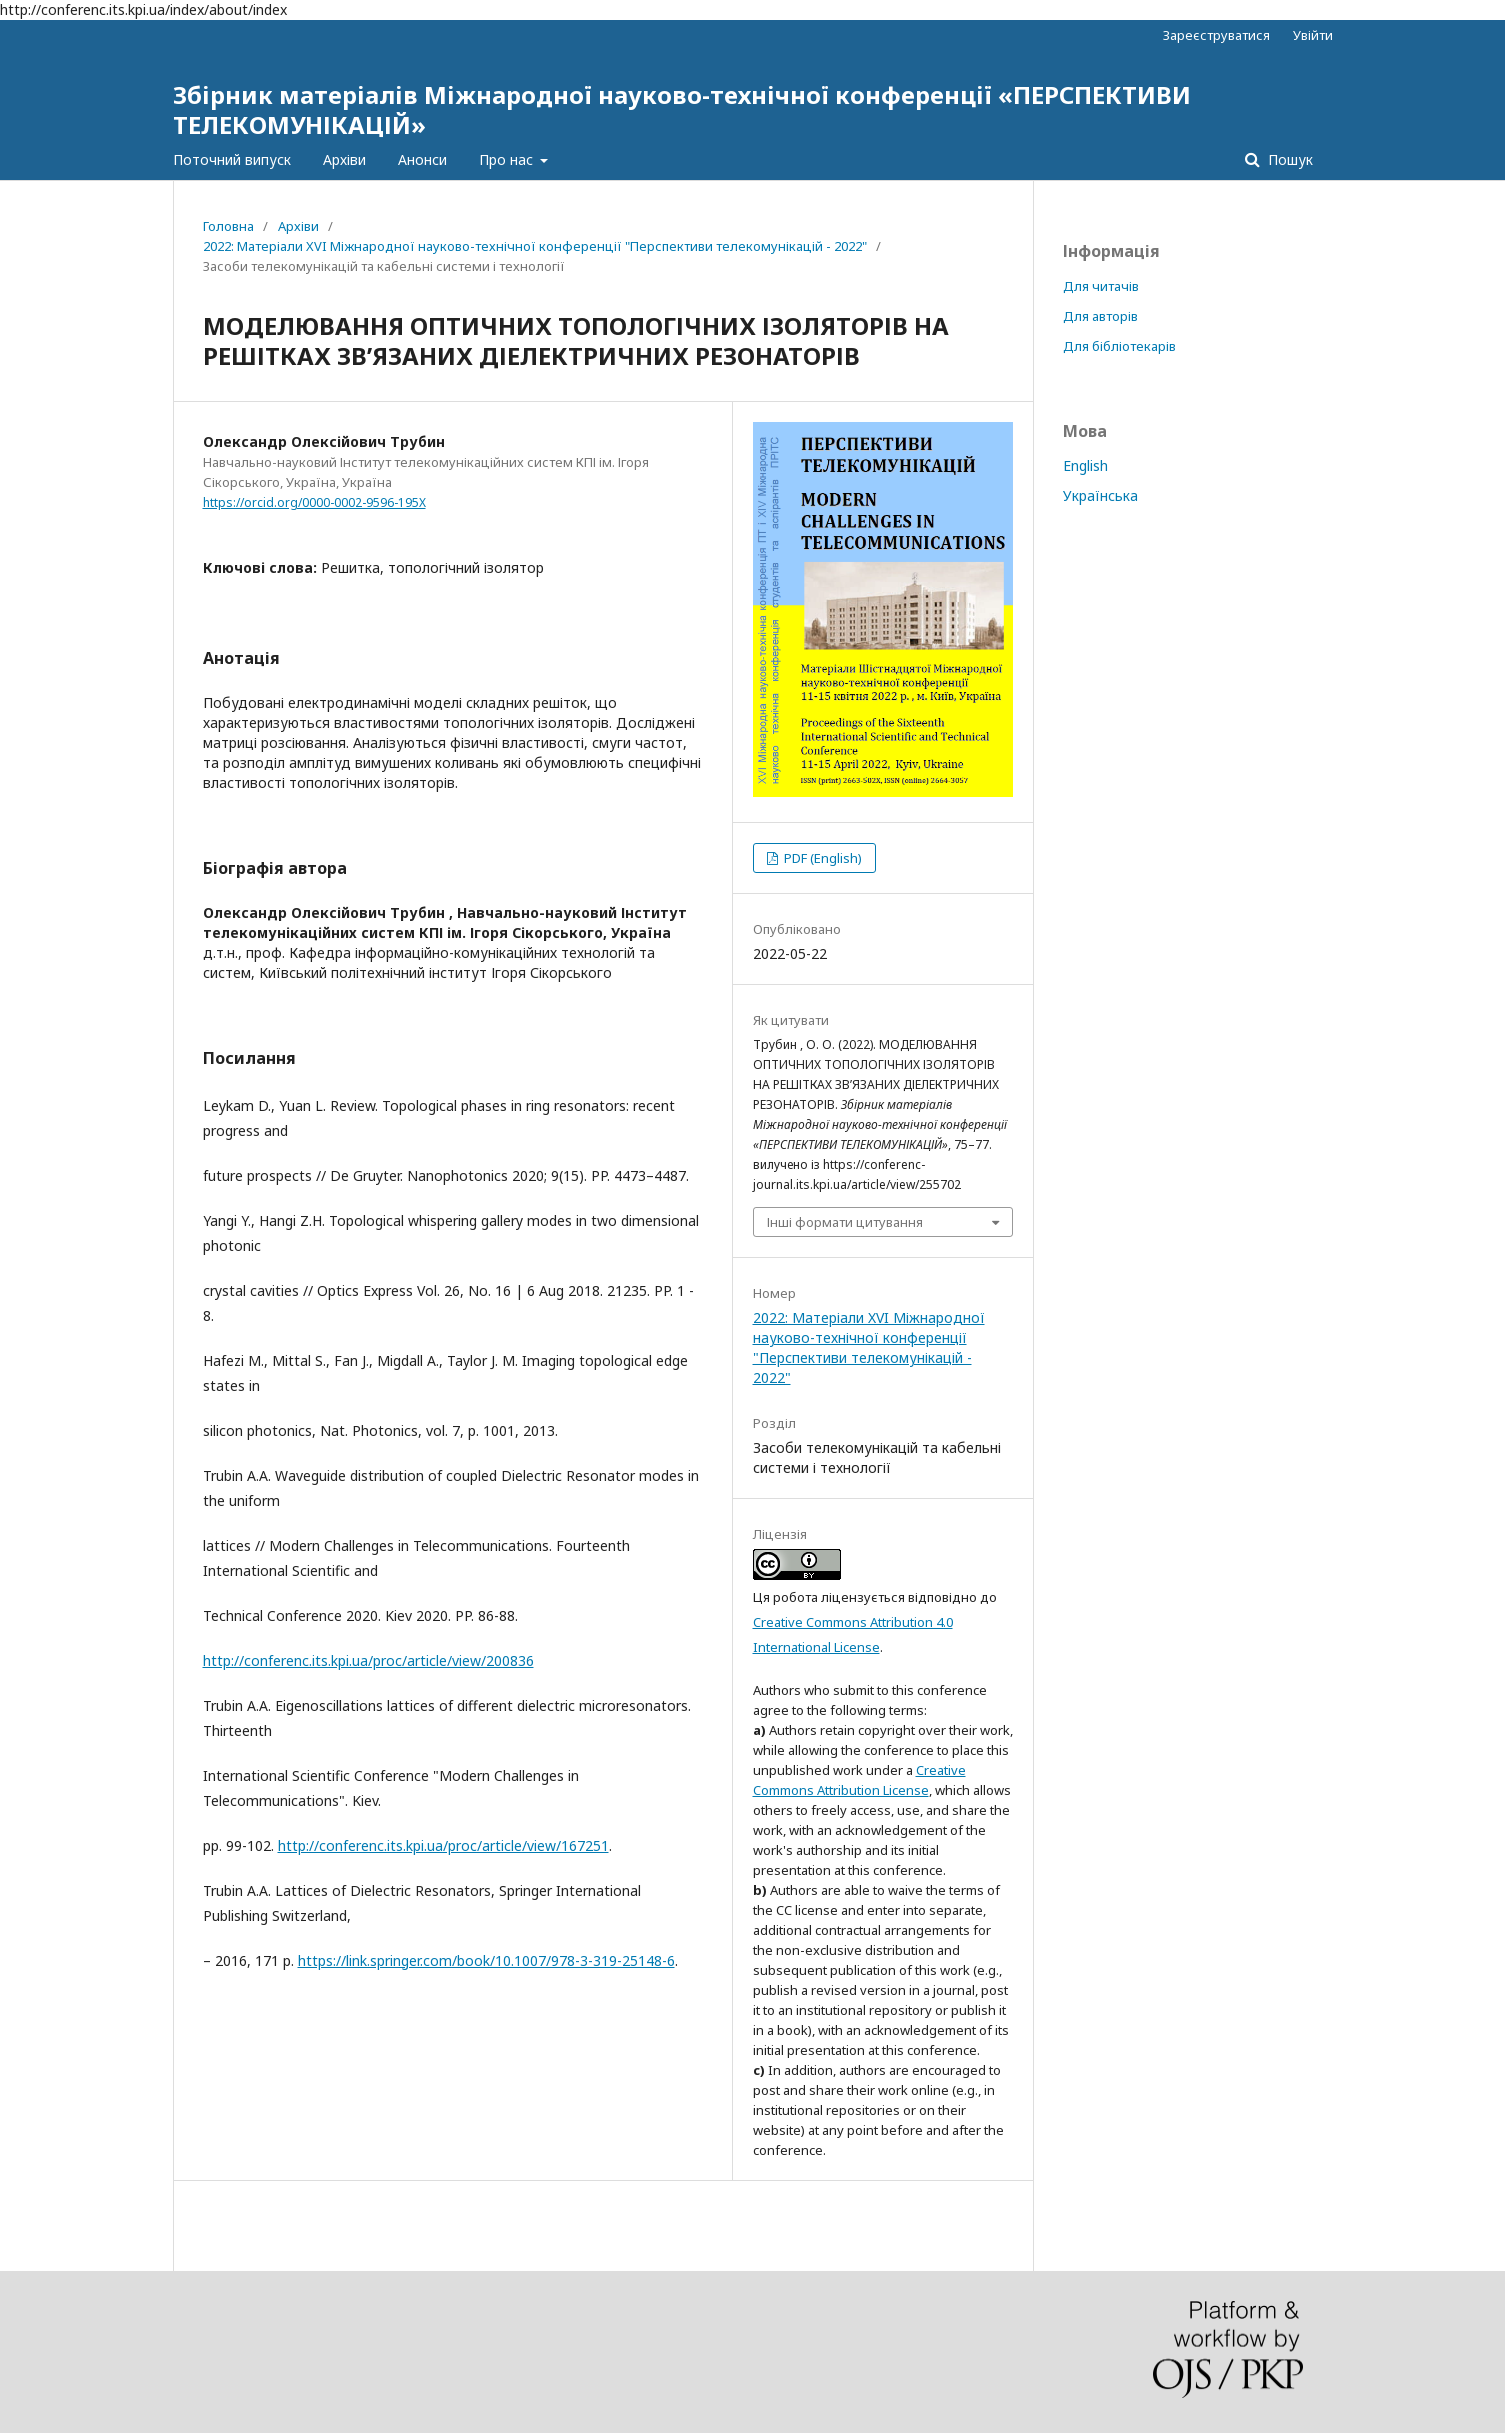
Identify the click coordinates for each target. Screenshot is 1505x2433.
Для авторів (1100, 316)
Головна (228, 226)
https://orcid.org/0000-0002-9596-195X (314, 502)
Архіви (344, 159)
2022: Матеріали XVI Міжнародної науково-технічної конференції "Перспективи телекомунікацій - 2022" (535, 246)
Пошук (1288, 159)
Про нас (508, 159)
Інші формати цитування (845, 1222)
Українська (1100, 495)
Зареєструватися (1216, 35)
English (1085, 465)
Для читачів (1101, 286)
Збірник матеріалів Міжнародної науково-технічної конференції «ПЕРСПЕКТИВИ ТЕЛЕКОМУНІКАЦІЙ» (682, 109)
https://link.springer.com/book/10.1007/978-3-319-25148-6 (486, 1960)
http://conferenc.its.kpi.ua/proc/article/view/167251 (443, 1845)
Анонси (422, 159)
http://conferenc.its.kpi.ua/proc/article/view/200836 (368, 1660)
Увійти (1313, 35)
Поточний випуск (232, 159)
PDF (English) (821, 858)
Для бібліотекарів (1119, 346)
